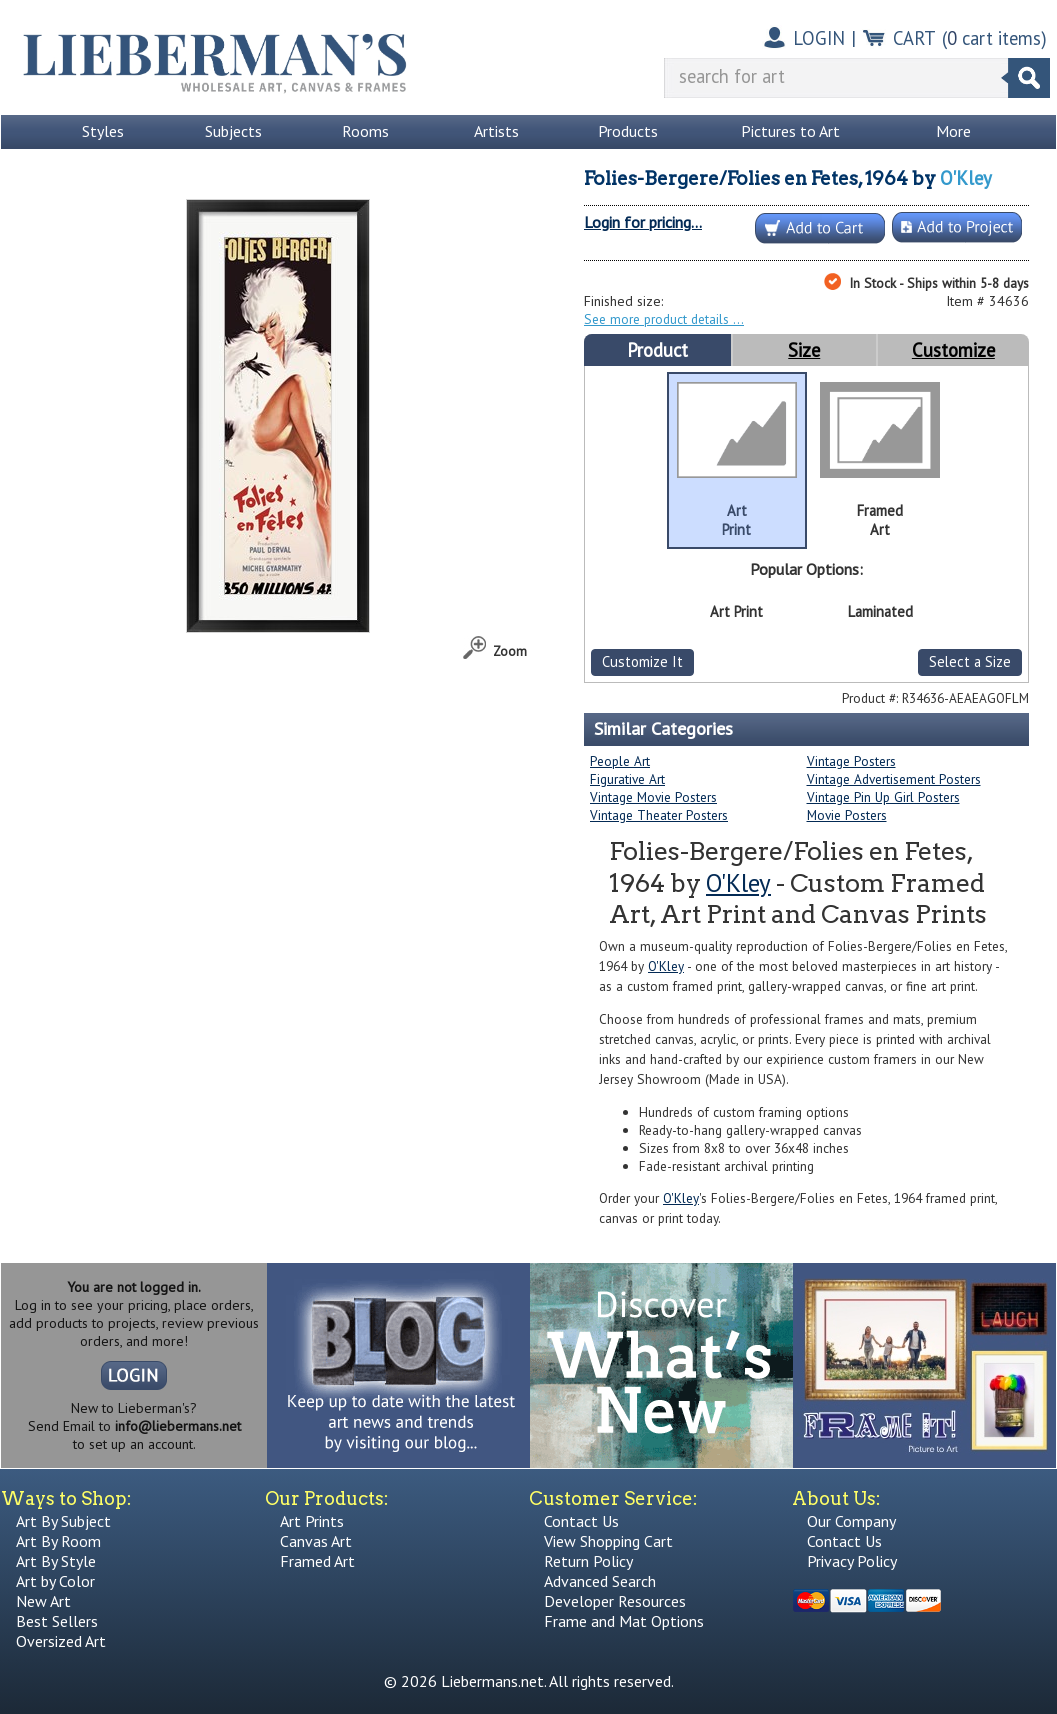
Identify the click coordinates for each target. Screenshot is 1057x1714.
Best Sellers (57, 1621)
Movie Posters (847, 815)
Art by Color (55, 1581)
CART (914, 38)
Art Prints (312, 1521)
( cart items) (994, 38)
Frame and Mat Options (624, 1621)
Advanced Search (600, 1581)
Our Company (851, 1521)
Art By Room (58, 1541)
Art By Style (56, 1561)
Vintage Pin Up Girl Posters (883, 797)
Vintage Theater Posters (659, 815)
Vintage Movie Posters (653, 797)
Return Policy (588, 1561)
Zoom (510, 651)
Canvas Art (316, 1541)
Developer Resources (615, 1601)
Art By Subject (63, 1521)
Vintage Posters (851, 761)
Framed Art (317, 1561)
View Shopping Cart (608, 1541)
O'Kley (966, 178)
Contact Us (581, 1521)
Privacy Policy (852, 1561)
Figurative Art (627, 779)
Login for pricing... (643, 222)
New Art (43, 1601)
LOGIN (819, 38)
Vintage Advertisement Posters (894, 779)
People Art (620, 761)
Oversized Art (61, 1641)
